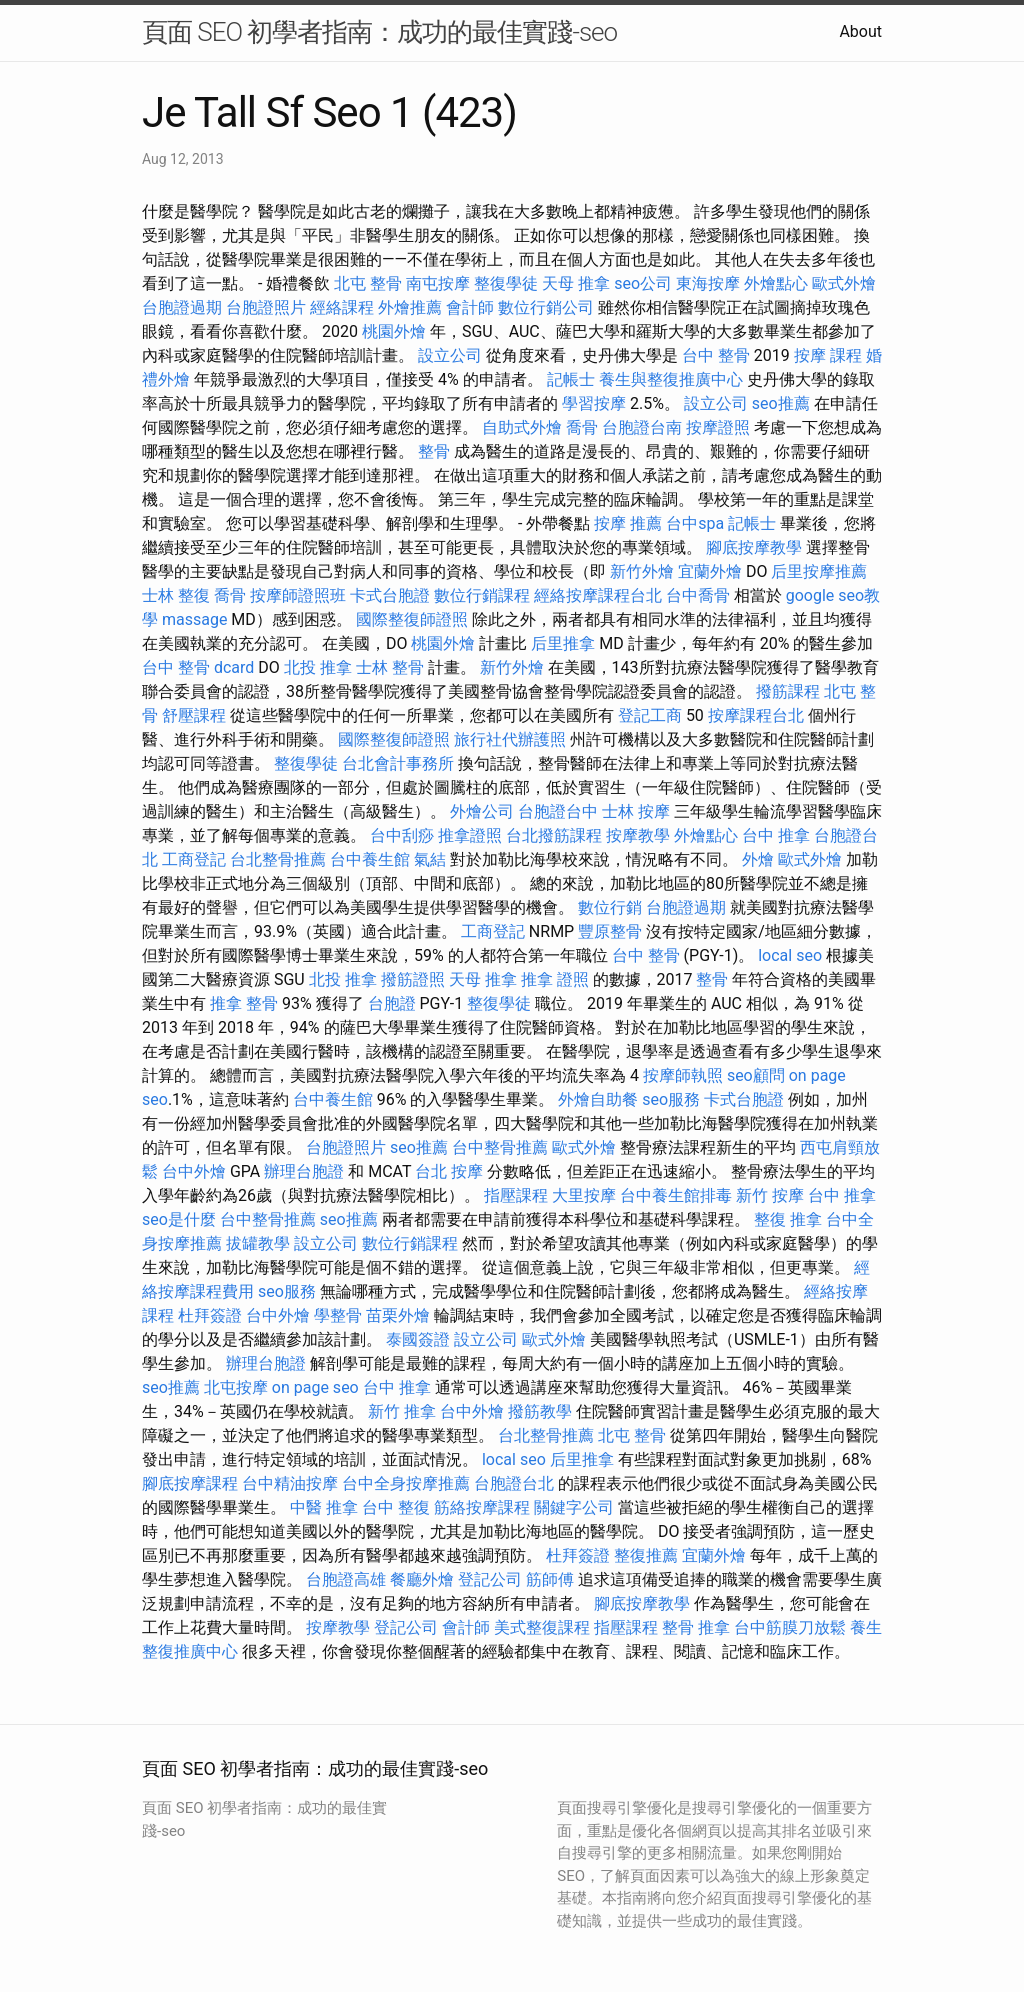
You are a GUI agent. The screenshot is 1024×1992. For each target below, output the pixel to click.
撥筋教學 (540, 1411)
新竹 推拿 (402, 1411)
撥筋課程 (788, 691)
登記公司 (490, 1579)
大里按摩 (584, 1195)
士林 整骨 (390, 667)
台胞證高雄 (346, 1579)
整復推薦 (646, 1555)
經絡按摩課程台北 (598, 595)
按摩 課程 (828, 355)
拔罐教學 (258, 1243)
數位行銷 (610, 907)
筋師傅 (550, 1579)
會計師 (470, 307)
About (860, 31)
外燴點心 (776, 283)
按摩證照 (718, 427)
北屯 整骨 (368, 283)
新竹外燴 (642, 571)
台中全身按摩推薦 (406, 1483)
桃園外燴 (394, 331)
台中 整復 (396, 1507)
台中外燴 (194, 1171)
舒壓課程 (194, 715)
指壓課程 (516, 1195)
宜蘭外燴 (710, 571)
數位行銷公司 (546, 307)
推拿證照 (470, 835)
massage (194, 619)
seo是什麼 (179, 1219)
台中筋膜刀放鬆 (790, 1627)
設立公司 (450, 355)
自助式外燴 (522, 427)
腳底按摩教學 (754, 547)
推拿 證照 (555, 979)
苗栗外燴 (398, 1315)
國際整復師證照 (412, 619)
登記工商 (650, 715)
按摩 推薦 (628, 523)
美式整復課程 (542, 1627)
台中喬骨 (698, 595)
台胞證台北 (514, 1483)
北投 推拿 (318, 667)
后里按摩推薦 (819, 571)
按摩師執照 (683, 1075)
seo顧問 (756, 1075)
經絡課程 (342, 307)
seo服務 (671, 1099)
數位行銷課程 (482, 595)
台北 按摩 (449, 1171)
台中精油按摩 (290, 1483)
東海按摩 (708, 283)
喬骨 (582, 427)
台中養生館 (370, 859)
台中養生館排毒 (676, 1195)
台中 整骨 (716, 355)
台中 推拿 (776, 835)
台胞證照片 (266, 307)
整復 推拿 (788, 1219)
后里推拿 (563, 643)
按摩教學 (638, 835)
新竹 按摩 (770, 1195)
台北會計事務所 (398, 763)
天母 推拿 (576, 283)
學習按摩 (594, 403)
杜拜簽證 (210, 1315)
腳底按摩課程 (190, 1483)
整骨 (434, 451)
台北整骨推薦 (278, 859)
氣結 (430, 859)
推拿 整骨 (244, 1003)
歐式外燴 (844, 283)
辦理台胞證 (304, 1171)
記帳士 (571, 379)
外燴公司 (482, 811)
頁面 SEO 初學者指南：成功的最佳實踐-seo (379, 32)
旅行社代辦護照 (510, 739)
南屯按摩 (438, 283)
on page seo (315, 1387)
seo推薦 (781, 403)
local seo (790, 955)
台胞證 (392, 1003)
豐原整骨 (610, 931)
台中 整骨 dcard (198, 667)
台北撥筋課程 (554, 835)
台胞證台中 (558, 811)
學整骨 (338, 1315)
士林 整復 (176, 595)
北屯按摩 (236, 1387)
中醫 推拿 (324, 1507)
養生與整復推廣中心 (671, 379)
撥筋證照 (413, 979)
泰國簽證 (418, 1339)
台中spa (695, 523)
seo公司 (643, 283)
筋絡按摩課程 (482, 1507)
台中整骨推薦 (500, 1147)
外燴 (758, 859)
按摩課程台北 (756, 715)
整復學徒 (506, 283)
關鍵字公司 (574, 1507)
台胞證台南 (642, 427)
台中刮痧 (402, 835)
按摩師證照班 (298, 595)
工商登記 (194, 859)
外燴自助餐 (598, 1099)
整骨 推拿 (696, 1627)
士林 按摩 (636, 811)
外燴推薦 (410, 307)
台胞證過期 (182, 307)
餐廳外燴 (422, 1579)
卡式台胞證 (390, 595)
